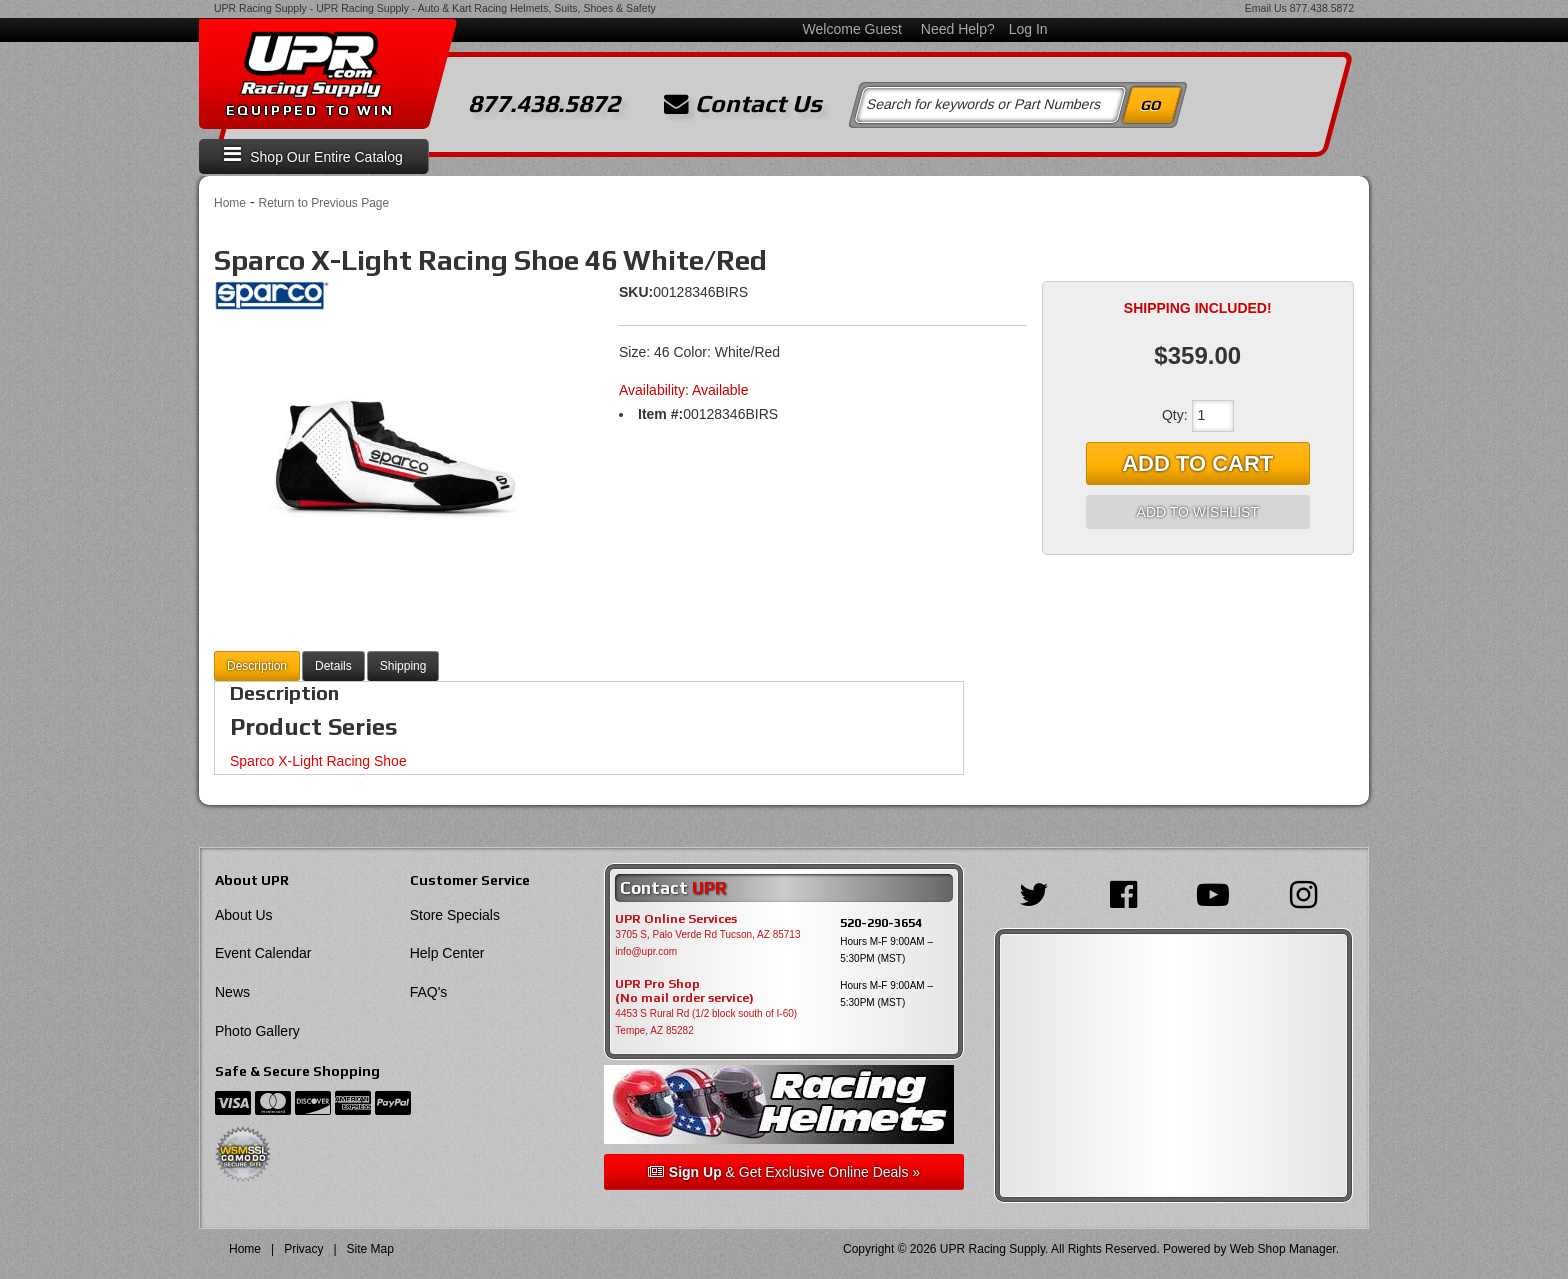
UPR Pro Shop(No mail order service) (684, 991)
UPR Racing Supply (260, 8)
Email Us (1266, 8)
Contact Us (743, 104)
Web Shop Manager (1283, 1249)
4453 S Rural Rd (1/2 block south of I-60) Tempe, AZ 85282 (706, 1022)
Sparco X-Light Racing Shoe (318, 761)
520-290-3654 (881, 922)
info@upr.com (646, 951)
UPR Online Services (676, 919)
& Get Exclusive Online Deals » (784, 1172)
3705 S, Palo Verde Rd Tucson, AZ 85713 (707, 934)
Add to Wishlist (1198, 512)
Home (230, 203)
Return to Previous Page (323, 203)
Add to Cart (1197, 463)
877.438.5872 (1322, 8)
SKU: (636, 292)
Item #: (660, 414)
